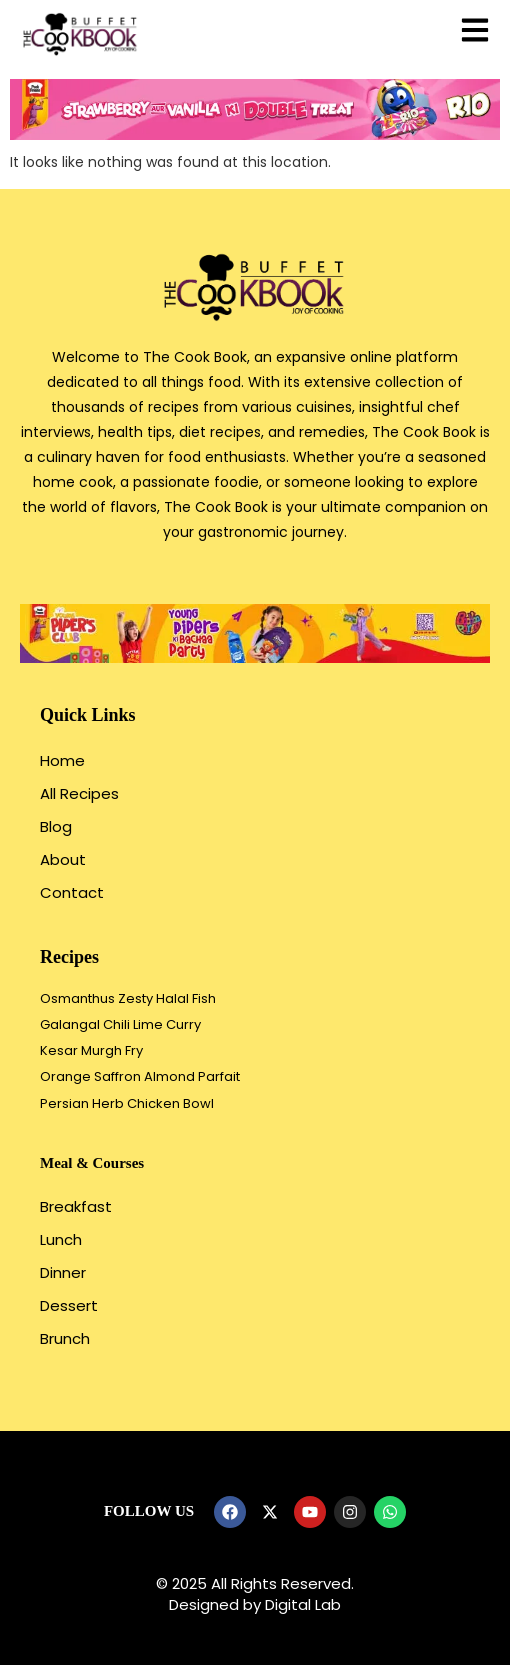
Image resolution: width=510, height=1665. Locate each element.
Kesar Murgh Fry (91, 1050)
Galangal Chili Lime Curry (120, 1024)
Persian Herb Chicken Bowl (127, 1103)
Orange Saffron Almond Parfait (140, 1076)
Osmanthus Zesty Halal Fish (128, 998)
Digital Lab (303, 1604)
